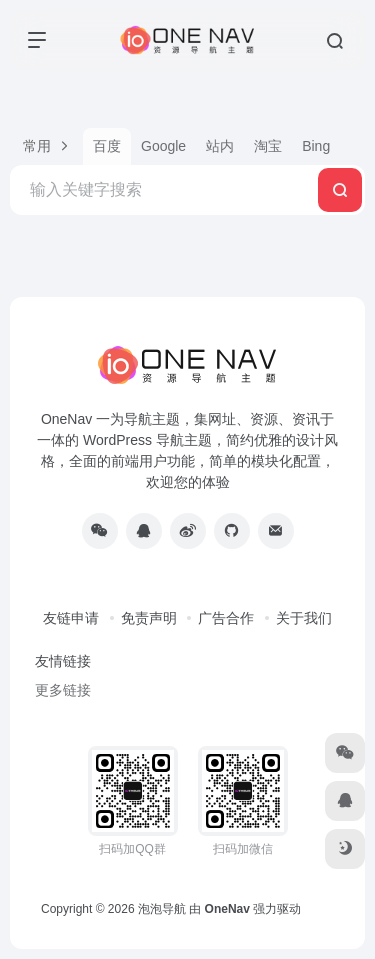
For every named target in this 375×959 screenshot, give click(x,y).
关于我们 (304, 618)
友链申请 (71, 618)
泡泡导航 (162, 909)
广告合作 (226, 618)
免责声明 (149, 618)
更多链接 (63, 690)
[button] (46, 146)
